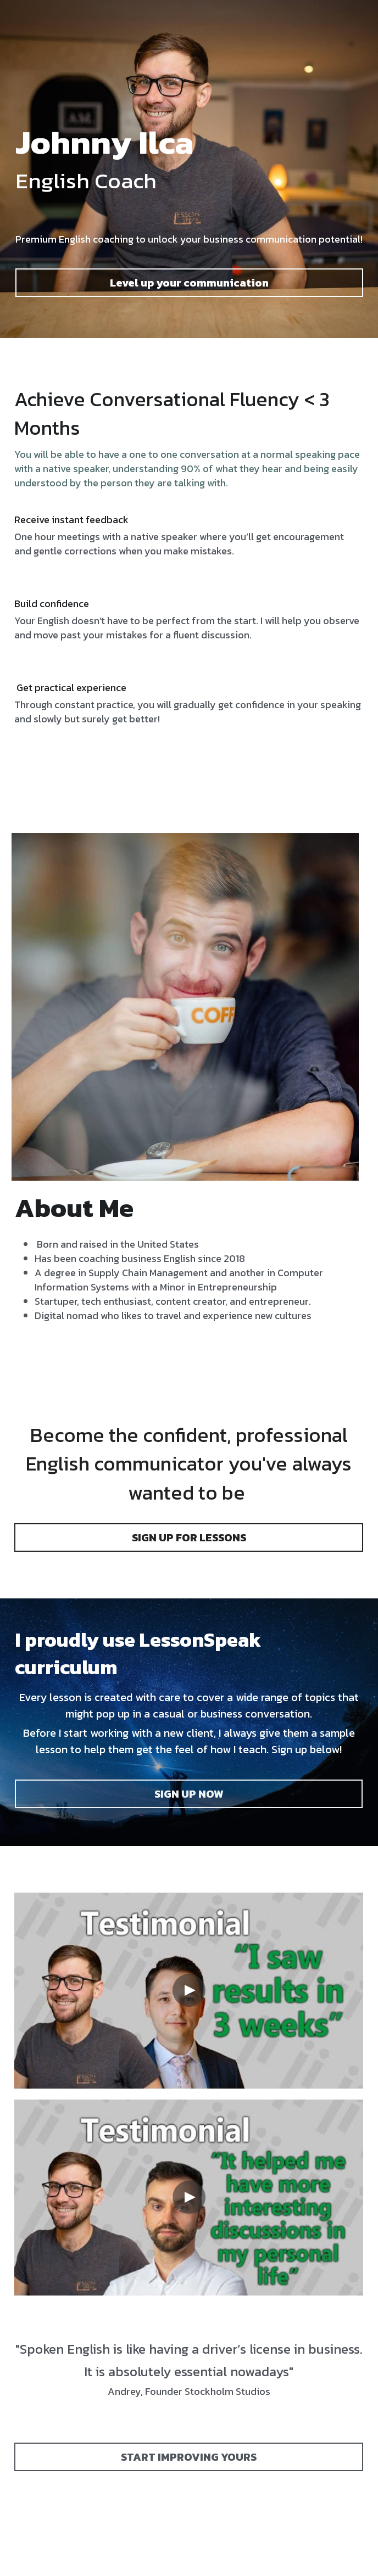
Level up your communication (189, 282)
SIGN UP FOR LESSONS (189, 1537)
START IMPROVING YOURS (189, 2457)
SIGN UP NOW (189, 1794)
